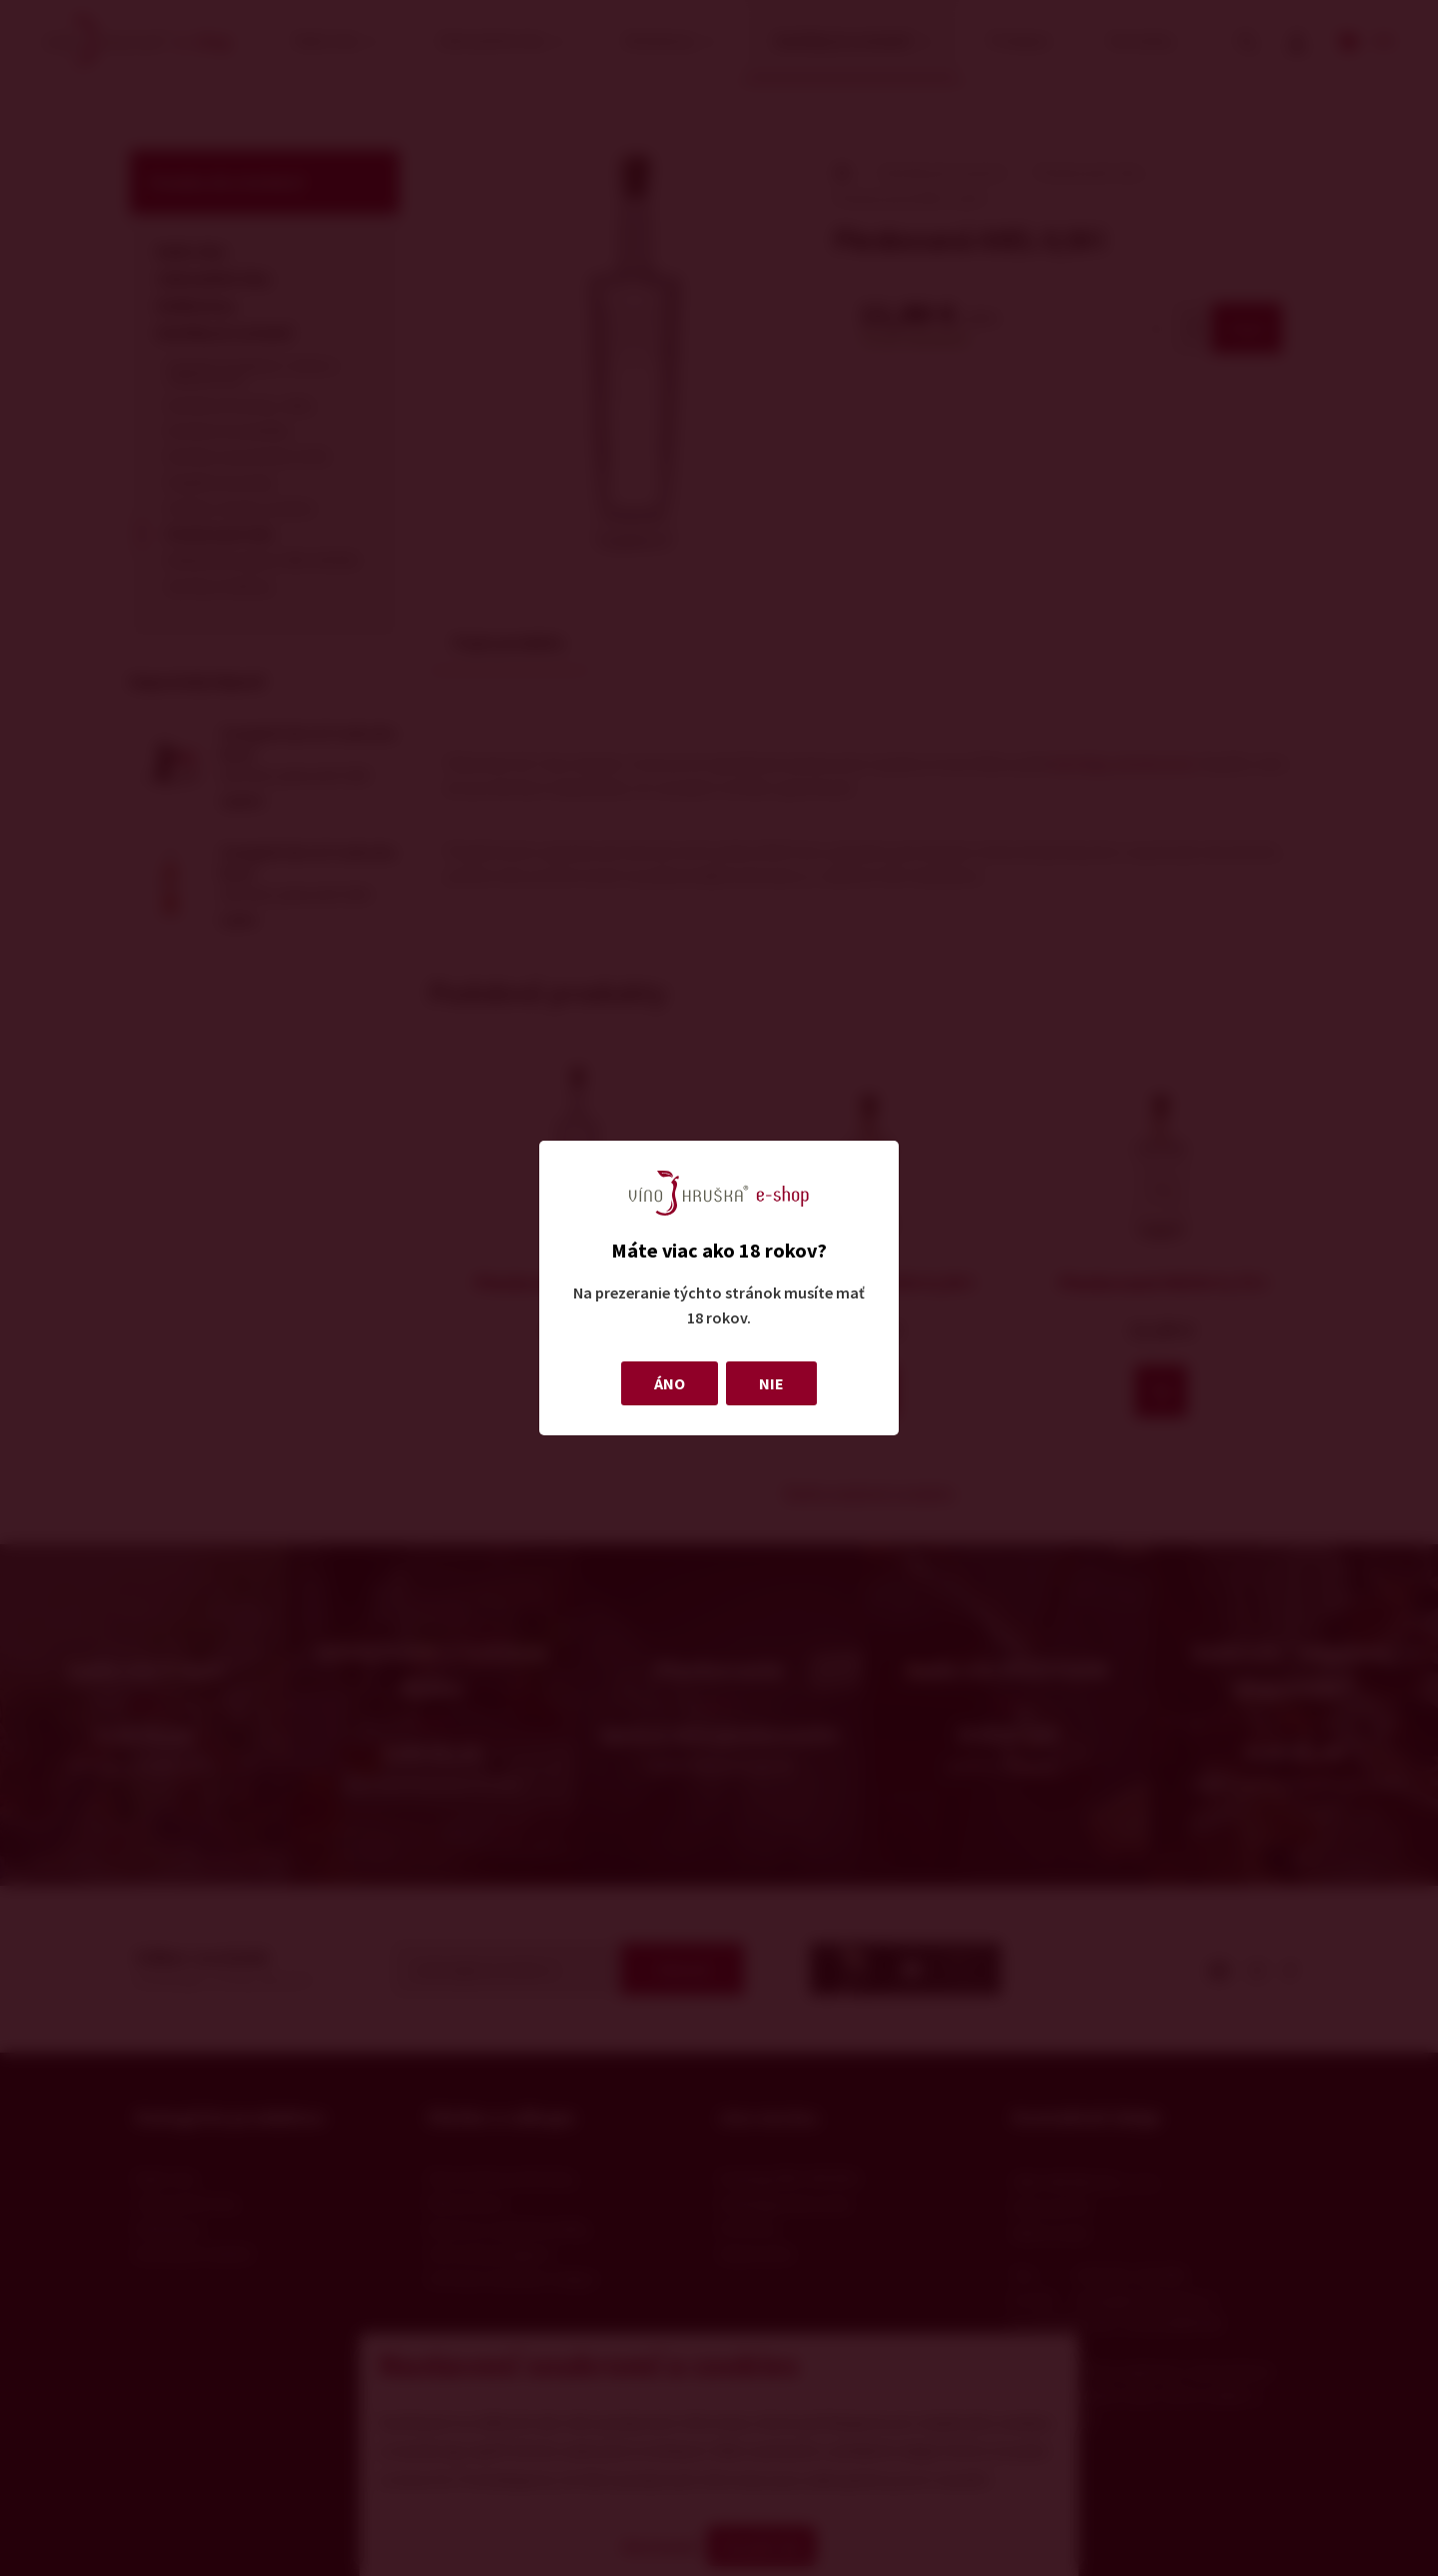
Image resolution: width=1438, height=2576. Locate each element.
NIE (771, 1383)
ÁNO (669, 1383)
